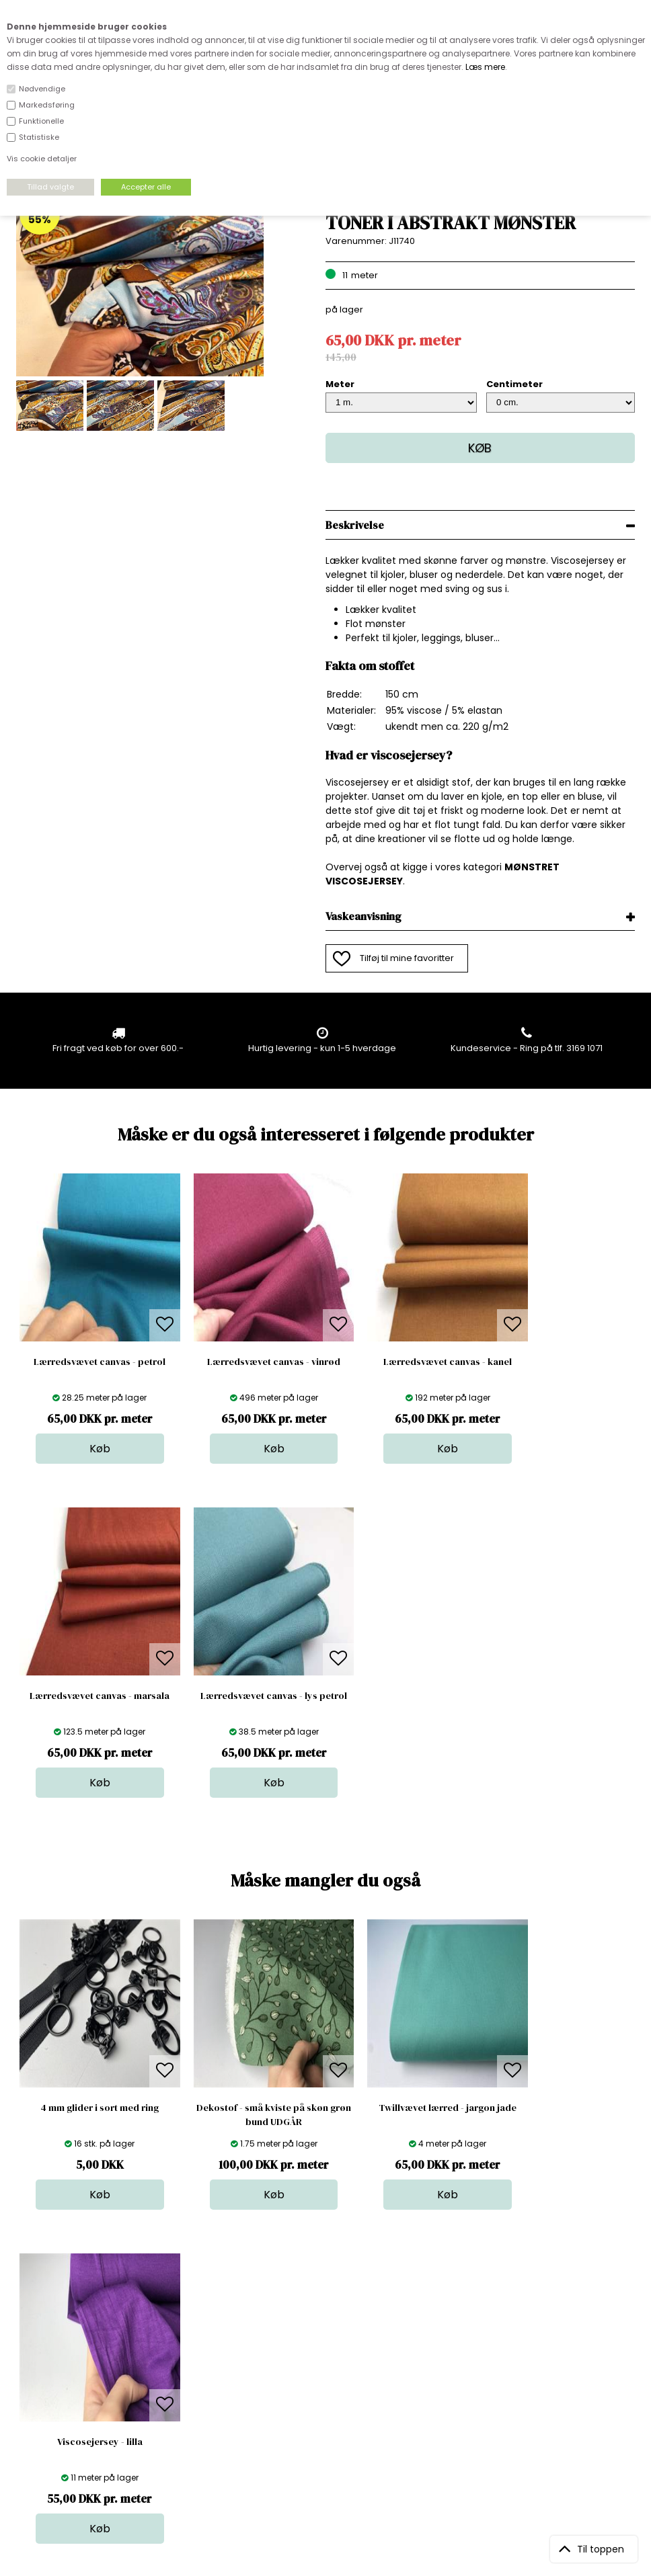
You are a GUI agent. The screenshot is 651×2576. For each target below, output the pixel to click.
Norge (178, 2380)
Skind (324, 2354)
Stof (321, 2340)
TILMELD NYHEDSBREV (544, 2371)
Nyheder (331, 2394)
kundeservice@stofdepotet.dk (83, 2407)
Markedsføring (47, 104)
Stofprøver (336, 2421)
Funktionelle (41, 121)
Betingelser (190, 2407)
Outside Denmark (203, 2394)
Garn (323, 2367)
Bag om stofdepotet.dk (215, 2354)
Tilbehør (330, 2380)
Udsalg (328, 2407)
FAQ (173, 2367)
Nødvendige (42, 88)
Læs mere (485, 67)
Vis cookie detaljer (42, 158)
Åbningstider (193, 2340)
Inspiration (335, 2434)
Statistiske (39, 137)
